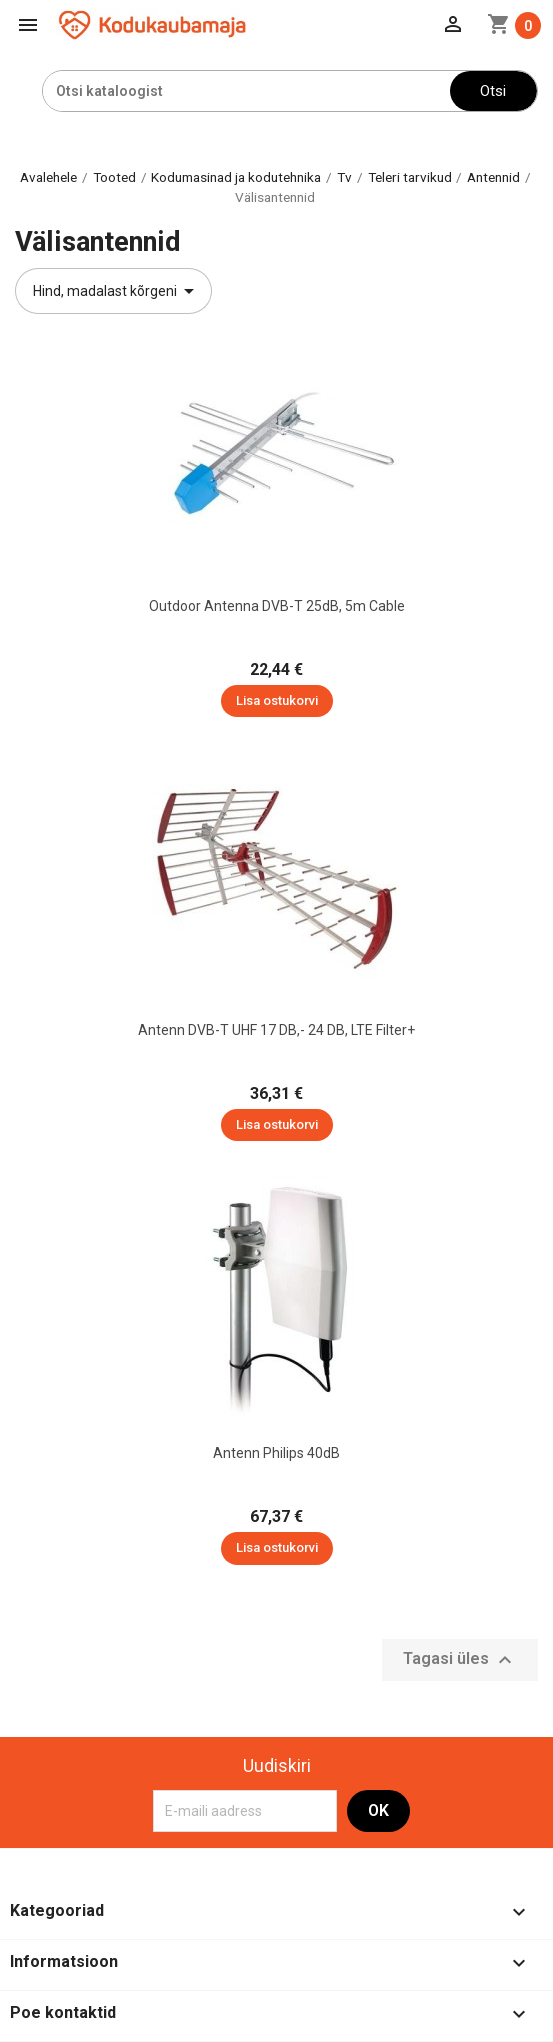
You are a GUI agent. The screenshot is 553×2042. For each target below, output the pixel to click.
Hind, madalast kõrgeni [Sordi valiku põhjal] (117, 291)
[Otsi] (246, 91)
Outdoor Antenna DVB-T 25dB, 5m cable (277, 606)
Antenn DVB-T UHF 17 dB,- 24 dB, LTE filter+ (276, 1030)
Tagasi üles (460, 1660)
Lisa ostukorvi (277, 700)
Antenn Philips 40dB (276, 1453)
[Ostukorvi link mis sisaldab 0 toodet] (514, 25)
